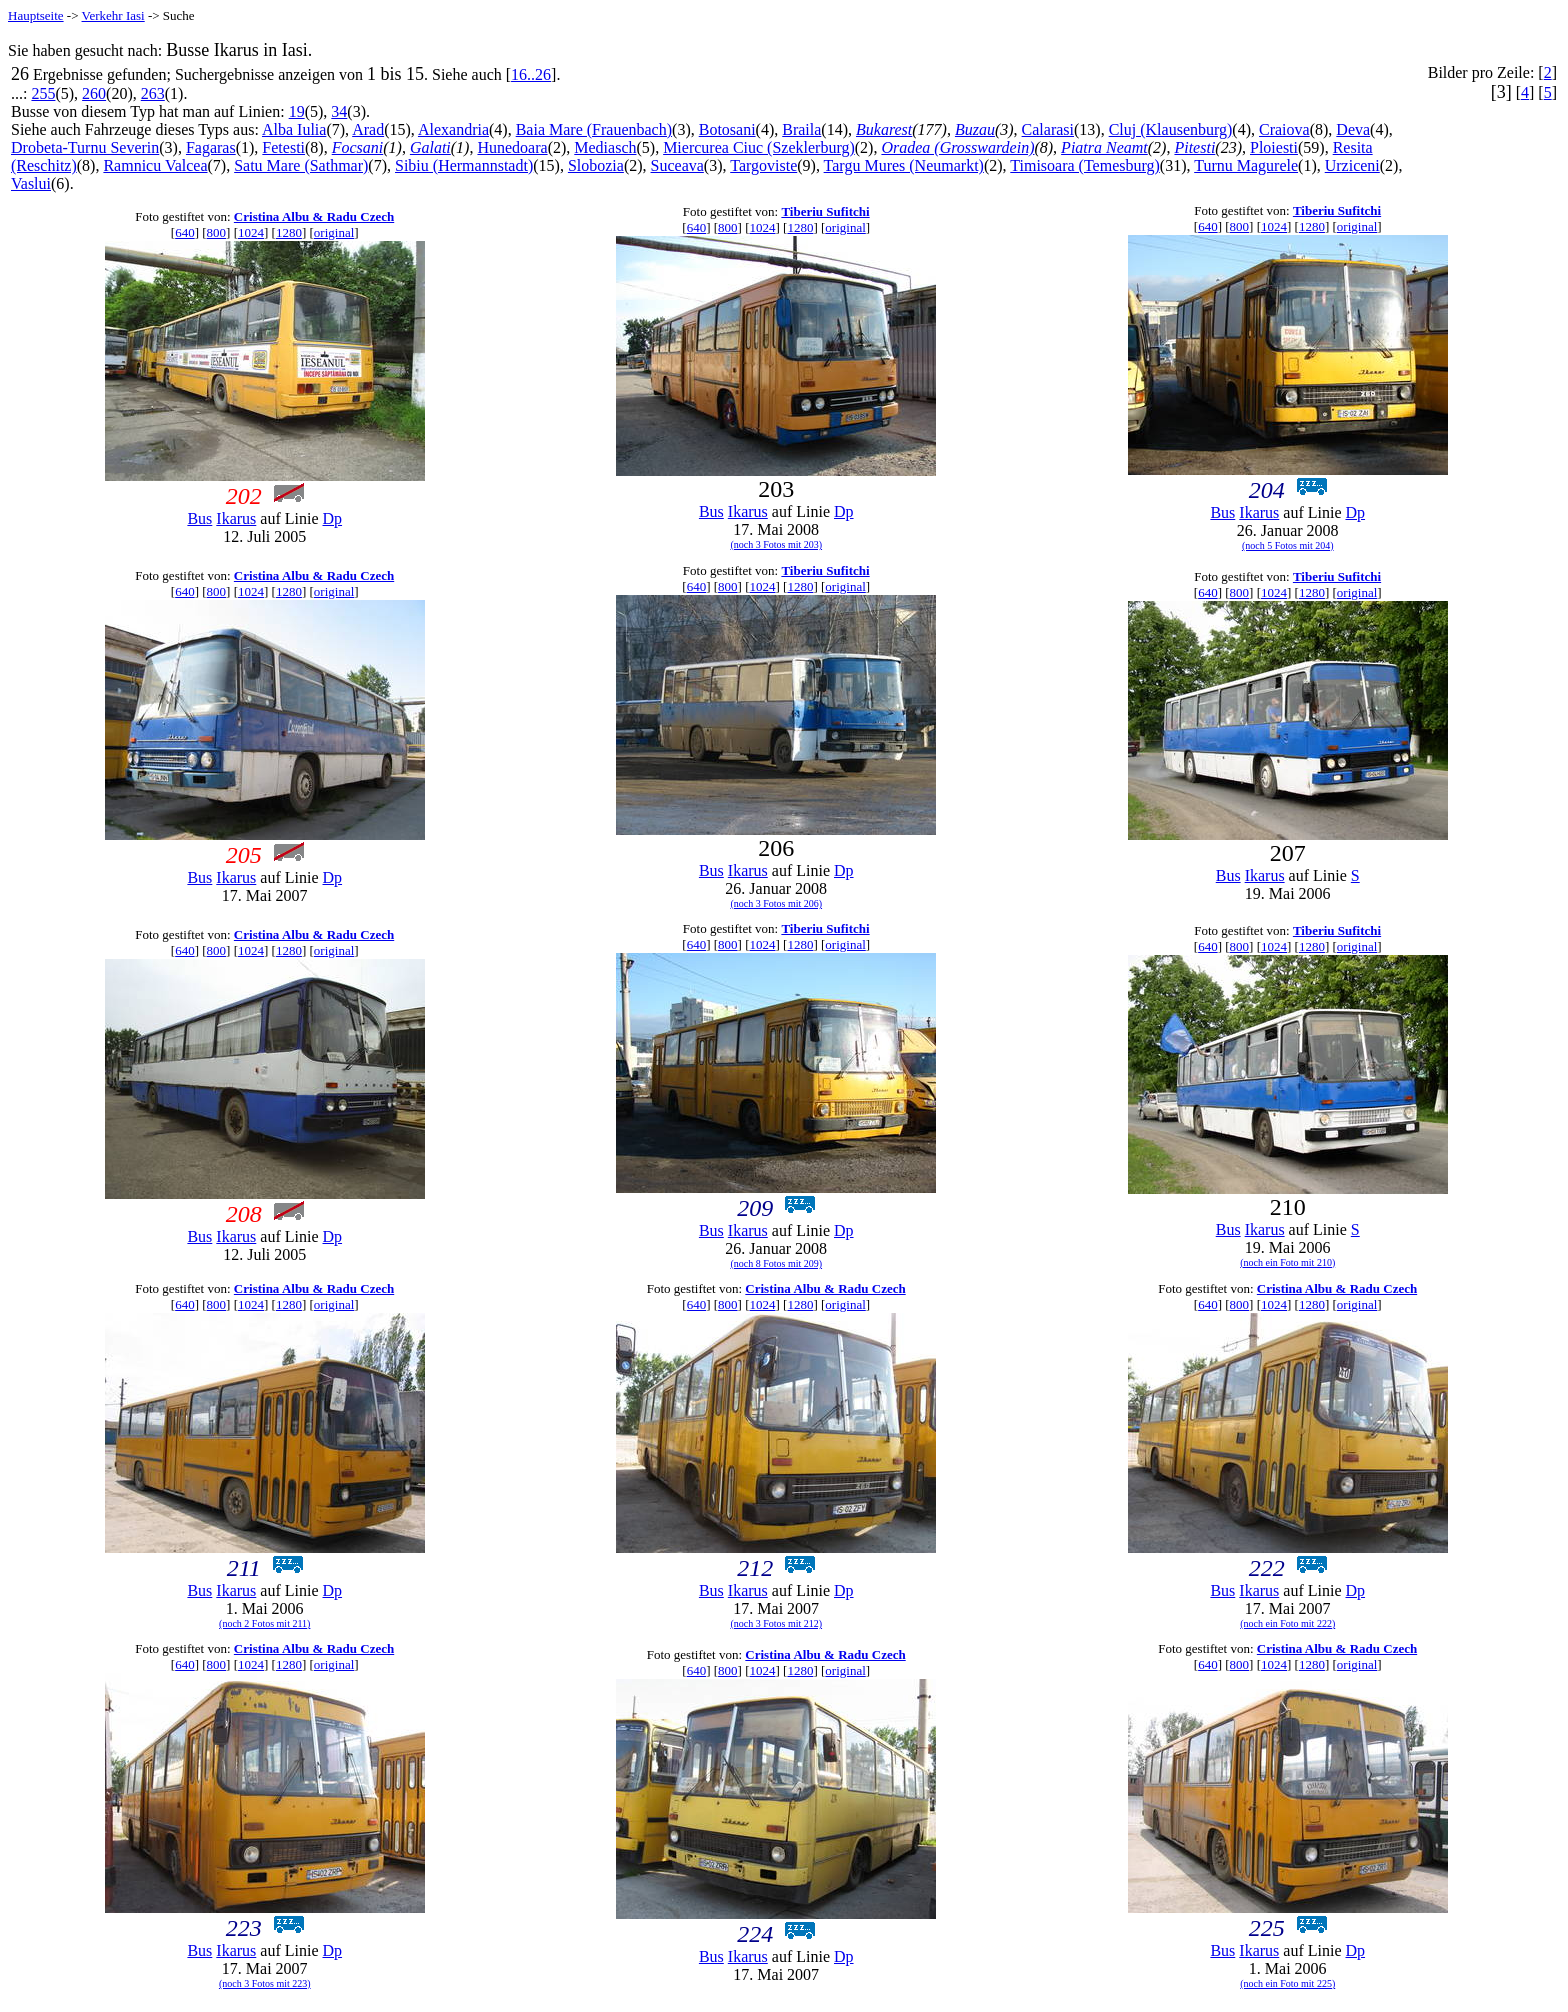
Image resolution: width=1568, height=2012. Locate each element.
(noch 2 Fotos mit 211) (264, 1623)
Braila (801, 129)
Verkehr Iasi (113, 15)
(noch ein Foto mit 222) (1287, 1623)
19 (297, 111)
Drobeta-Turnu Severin (85, 147)
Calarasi (1048, 129)
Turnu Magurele (1246, 165)
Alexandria (453, 129)
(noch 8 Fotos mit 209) (776, 1263)
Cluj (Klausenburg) (1171, 129)
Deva (1353, 129)
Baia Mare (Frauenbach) (594, 129)
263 (153, 93)
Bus (199, 518)
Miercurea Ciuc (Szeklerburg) (759, 147)
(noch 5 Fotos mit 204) (1288, 545)
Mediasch (605, 147)
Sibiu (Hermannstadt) (464, 165)
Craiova (1284, 129)
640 (185, 232)
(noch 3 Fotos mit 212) (776, 1623)
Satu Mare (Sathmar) (301, 165)
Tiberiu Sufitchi (825, 211)
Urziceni (1352, 165)
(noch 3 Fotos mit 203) (776, 544)
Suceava (677, 165)
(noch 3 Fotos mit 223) (265, 1983)
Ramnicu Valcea (155, 165)
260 (94, 93)
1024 (251, 232)
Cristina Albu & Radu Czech (314, 216)
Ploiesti (1274, 147)
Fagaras (211, 147)
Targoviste (763, 165)
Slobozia (596, 165)
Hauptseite (36, 15)
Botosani (727, 129)
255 (43, 93)
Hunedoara (512, 147)
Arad (368, 129)
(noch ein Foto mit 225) (1287, 1983)
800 (217, 232)
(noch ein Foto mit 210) (1287, 1262)
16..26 (531, 74)
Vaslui (31, 183)
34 (339, 111)
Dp (333, 518)
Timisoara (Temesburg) (1085, 165)
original (334, 232)
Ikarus (236, 518)
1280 (289, 232)
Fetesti (283, 147)
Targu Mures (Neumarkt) (904, 165)
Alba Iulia (294, 129)
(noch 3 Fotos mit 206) (776, 903)
